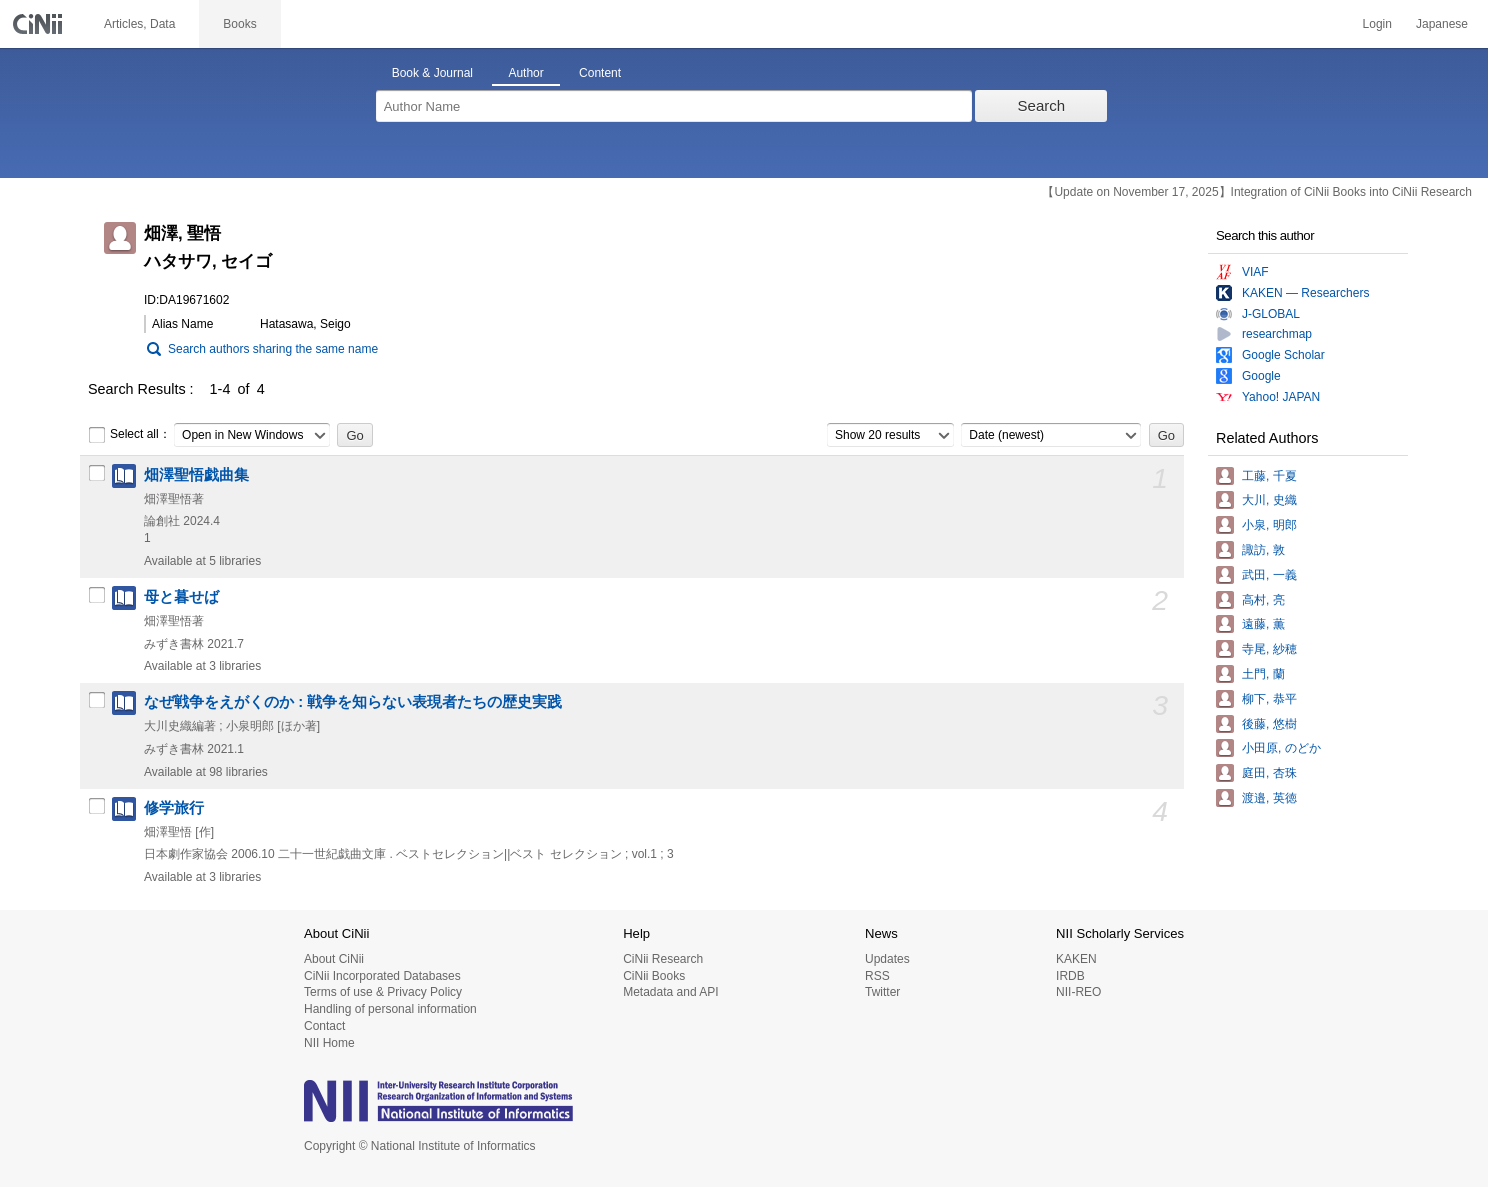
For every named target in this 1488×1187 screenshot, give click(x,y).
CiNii (40, 24)
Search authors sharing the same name (273, 349)
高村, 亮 (1263, 600)
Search (1042, 105)
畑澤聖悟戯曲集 (196, 475)
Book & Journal (432, 73)
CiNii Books (654, 976)
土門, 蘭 (1263, 674)
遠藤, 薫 (1263, 624)
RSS (877, 976)
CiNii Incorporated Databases (382, 976)
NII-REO (1078, 992)
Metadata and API (670, 992)
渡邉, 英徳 (1269, 798)
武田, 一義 (1269, 575)
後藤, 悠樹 (1269, 724)
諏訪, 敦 (1263, 550)
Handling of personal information (390, 1009)
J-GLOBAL (1271, 314)
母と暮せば (181, 597)
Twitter (882, 992)
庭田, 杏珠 (1269, 773)
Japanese (1442, 24)
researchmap (1277, 334)
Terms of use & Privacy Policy (383, 992)
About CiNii (334, 959)
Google (1261, 376)
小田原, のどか (1281, 748)
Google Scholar (1283, 355)
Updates (887, 959)
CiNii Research (663, 959)
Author (525, 73)
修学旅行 (174, 808)
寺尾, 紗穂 (1269, 649)
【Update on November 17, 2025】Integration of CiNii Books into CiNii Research (1257, 192)
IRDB (1070, 976)
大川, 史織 (1269, 500)
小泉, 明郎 (1269, 525)
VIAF (1255, 272)
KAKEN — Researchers (1305, 293)
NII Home (329, 1043)
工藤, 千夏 (1269, 476)
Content (600, 73)
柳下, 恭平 (1269, 699)
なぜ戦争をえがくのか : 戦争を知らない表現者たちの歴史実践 (353, 702)
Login (1377, 24)
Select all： (129, 435)
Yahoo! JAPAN (1281, 397)
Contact (324, 1026)
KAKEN (1076, 959)
